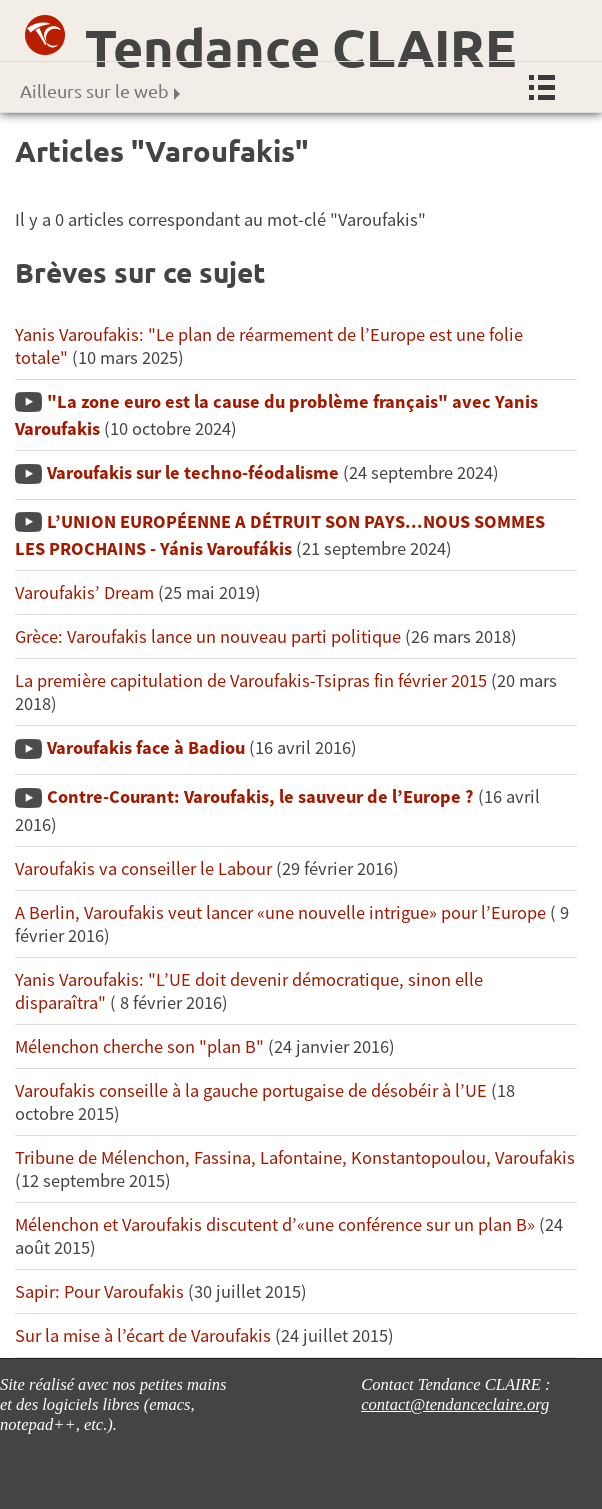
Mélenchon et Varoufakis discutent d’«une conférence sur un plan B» (275, 1224)
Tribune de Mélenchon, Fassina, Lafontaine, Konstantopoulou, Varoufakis (295, 1157)
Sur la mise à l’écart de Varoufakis (143, 1335)
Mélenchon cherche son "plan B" (139, 1046)
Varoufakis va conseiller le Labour (143, 868)
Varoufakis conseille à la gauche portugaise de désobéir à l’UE (251, 1090)
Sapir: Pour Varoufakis (99, 1291)
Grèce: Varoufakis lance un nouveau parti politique (210, 636)
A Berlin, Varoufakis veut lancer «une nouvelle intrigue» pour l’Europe (282, 912)
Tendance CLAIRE (301, 47)
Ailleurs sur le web (100, 90)
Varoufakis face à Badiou (146, 747)
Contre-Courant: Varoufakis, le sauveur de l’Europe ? (260, 796)
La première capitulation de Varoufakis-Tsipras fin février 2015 (251, 680)
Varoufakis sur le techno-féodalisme (193, 472)
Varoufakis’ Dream (84, 592)
